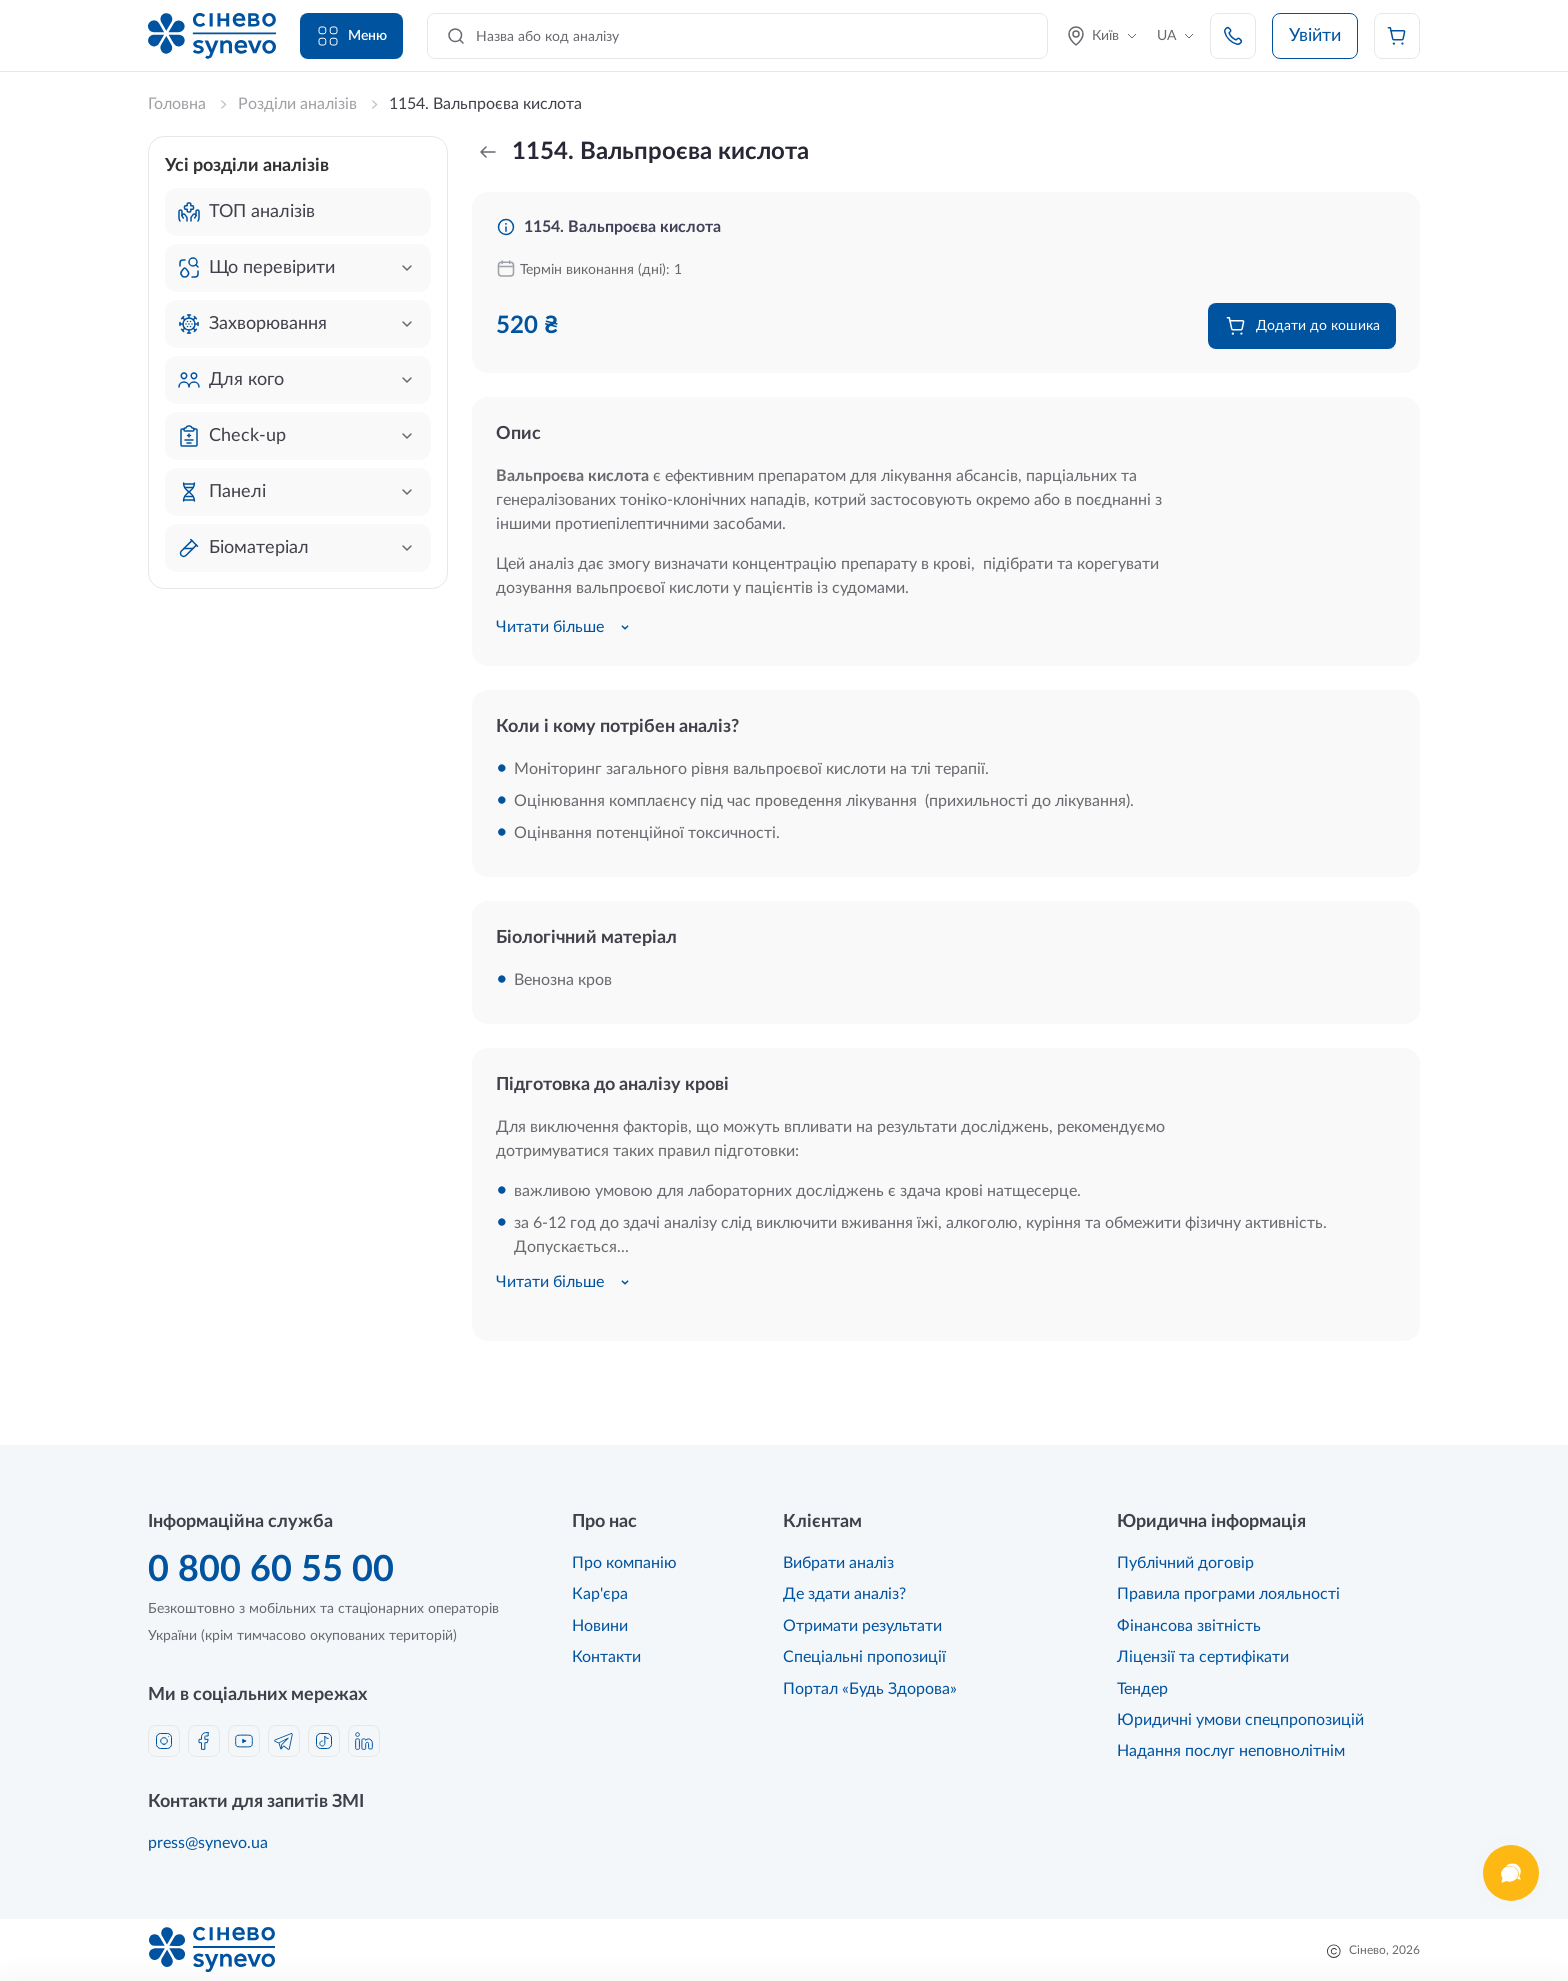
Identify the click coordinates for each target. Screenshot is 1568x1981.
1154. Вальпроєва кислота (622, 227)
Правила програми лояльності (1228, 1594)
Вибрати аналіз (838, 1563)
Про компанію (624, 1563)
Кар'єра (600, 1594)
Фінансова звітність (1189, 1626)
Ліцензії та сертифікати (1203, 1657)
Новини (600, 1626)
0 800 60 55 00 (271, 1570)
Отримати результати (862, 1626)
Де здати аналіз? (844, 1594)
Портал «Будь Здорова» (870, 1689)
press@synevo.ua (208, 1843)
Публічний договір (1185, 1563)
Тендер (1142, 1689)
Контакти (606, 1657)
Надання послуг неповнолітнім (1231, 1751)
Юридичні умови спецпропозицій (1240, 1720)
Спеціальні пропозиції (864, 1657)
